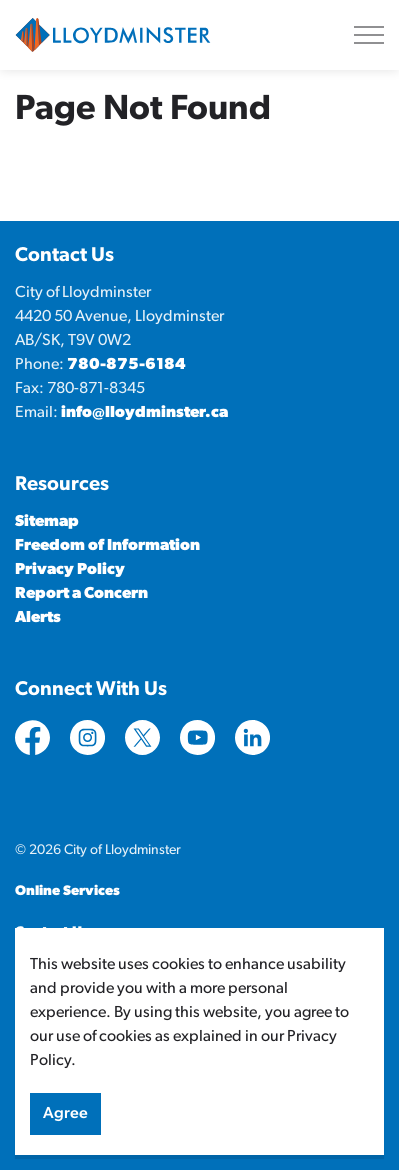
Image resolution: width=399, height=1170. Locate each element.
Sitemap (47, 522)
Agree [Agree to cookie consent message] (65, 1124)
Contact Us (52, 932)
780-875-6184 (126, 365)
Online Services (67, 891)
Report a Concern (81, 594)
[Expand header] (369, 35)
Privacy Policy (70, 570)
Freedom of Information (107, 546)
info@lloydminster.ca (144, 413)
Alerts (38, 618)
